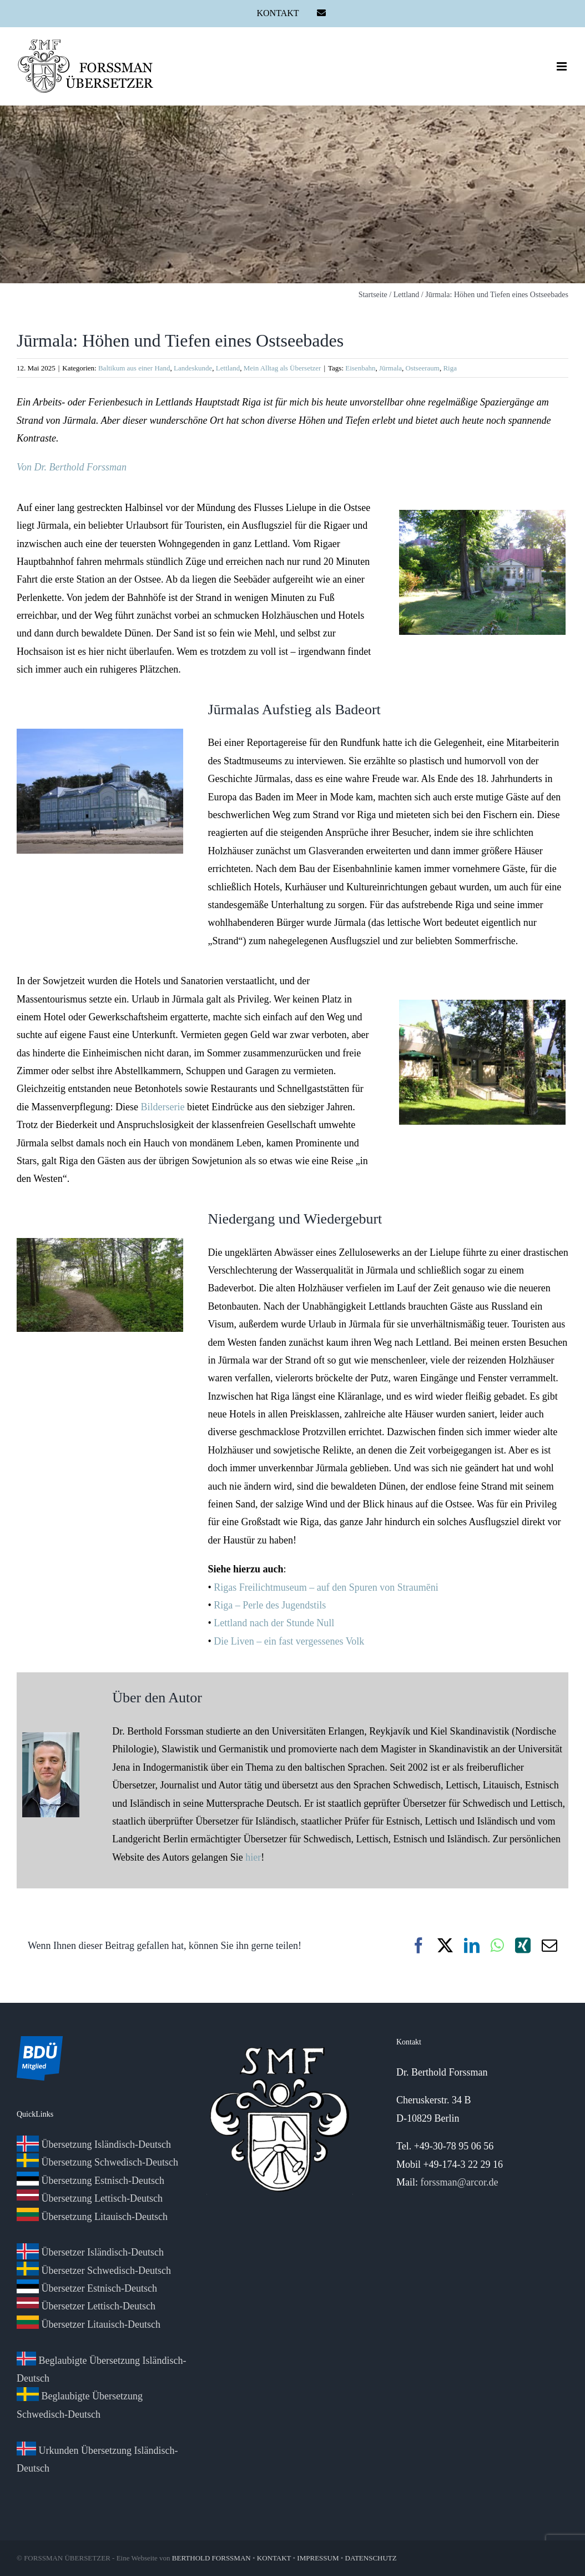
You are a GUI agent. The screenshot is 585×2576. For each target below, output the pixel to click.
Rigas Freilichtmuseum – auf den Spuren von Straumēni (326, 1587)
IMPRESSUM (318, 2558)
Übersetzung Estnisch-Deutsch (90, 2180)
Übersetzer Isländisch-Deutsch (90, 2252)
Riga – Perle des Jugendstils (270, 1605)
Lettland (407, 294)
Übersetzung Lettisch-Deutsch (90, 2198)
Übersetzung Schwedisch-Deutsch (97, 2162)
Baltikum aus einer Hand (134, 368)
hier (253, 1857)
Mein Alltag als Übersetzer (282, 368)
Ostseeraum (423, 368)
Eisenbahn (360, 368)
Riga (450, 368)
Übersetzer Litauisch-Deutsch (88, 2324)
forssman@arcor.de (459, 2182)
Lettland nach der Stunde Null (274, 1622)
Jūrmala (390, 368)
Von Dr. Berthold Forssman (72, 467)
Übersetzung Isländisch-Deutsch (94, 2144)
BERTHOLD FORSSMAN (211, 2558)
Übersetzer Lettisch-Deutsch (86, 2306)
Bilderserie (162, 1106)
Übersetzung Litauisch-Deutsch (92, 2216)
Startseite (373, 294)
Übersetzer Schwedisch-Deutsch (94, 2270)
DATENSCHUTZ (371, 2558)
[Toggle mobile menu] (562, 66)
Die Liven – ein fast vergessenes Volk (289, 1641)
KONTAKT (274, 2558)
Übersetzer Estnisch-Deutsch (87, 2288)
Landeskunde (193, 368)
